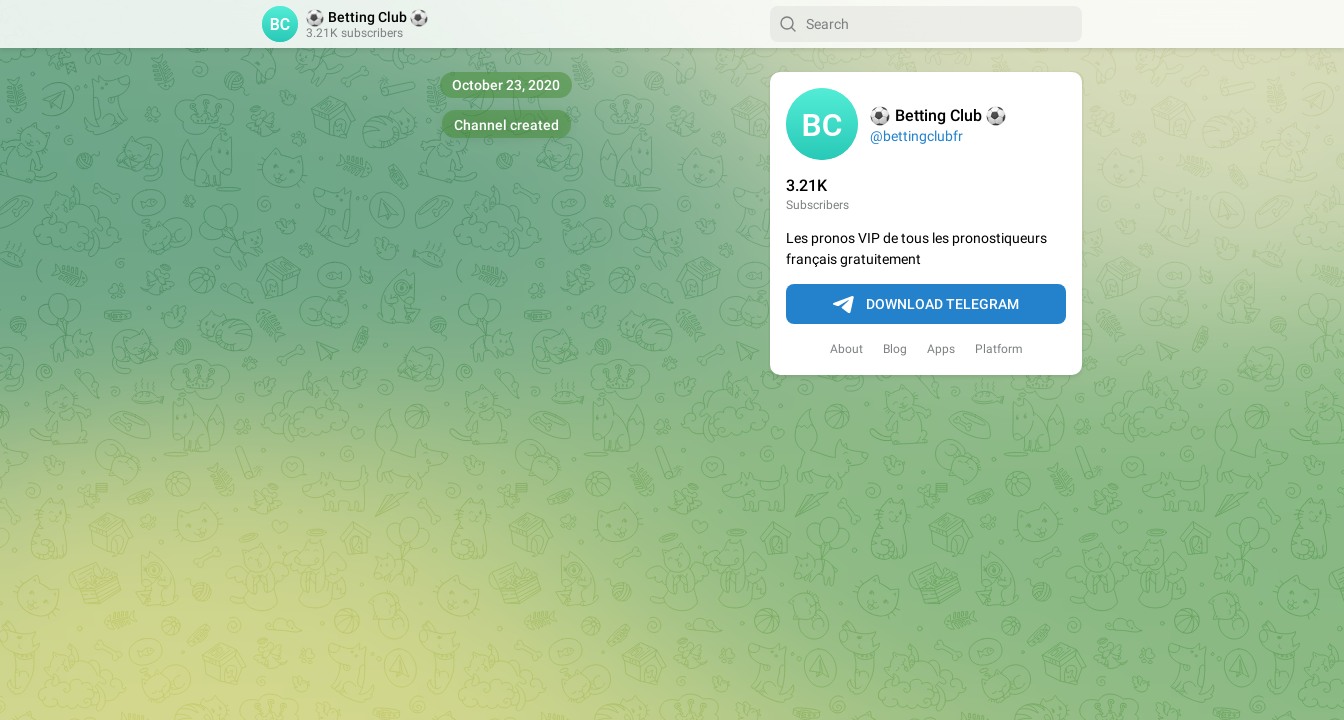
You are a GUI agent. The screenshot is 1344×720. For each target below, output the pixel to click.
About (846, 349)
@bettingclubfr (916, 136)
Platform (999, 349)
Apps (941, 349)
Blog (895, 349)
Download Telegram (926, 305)
